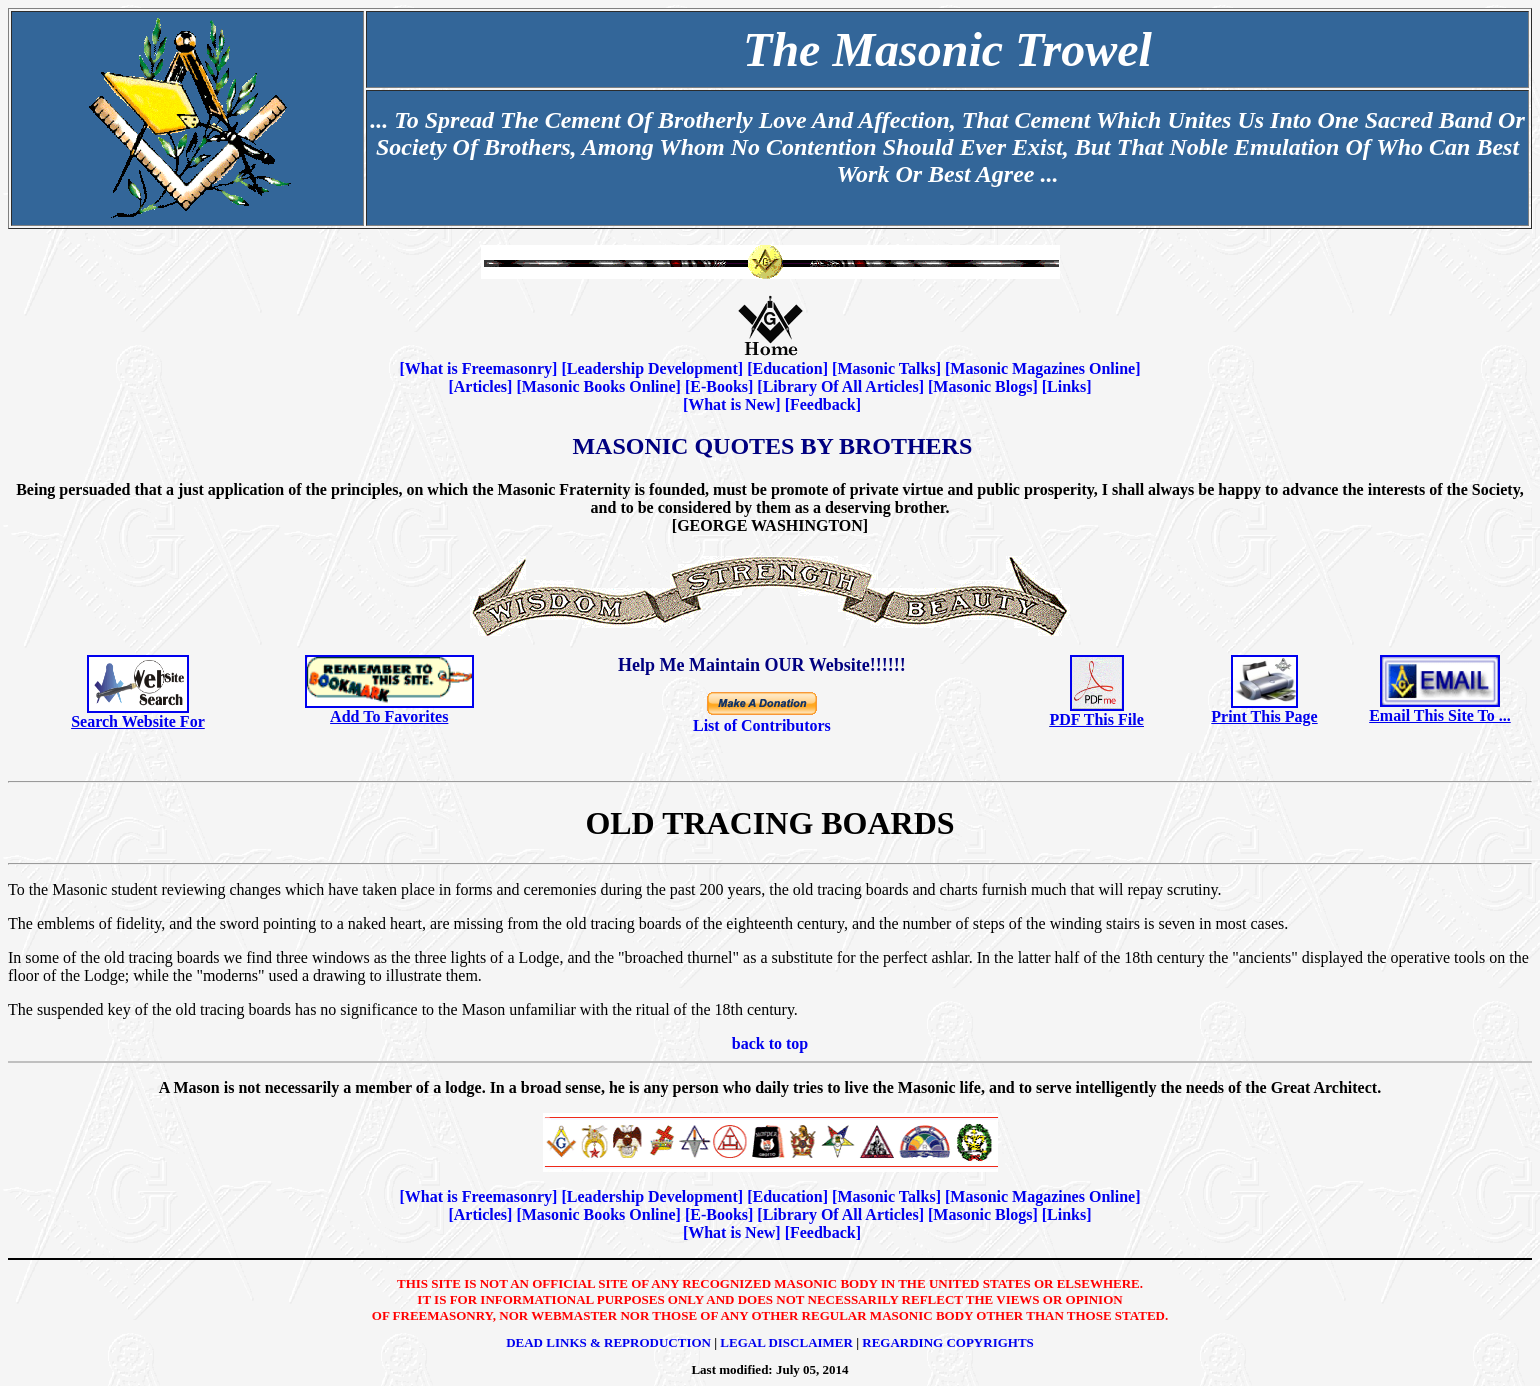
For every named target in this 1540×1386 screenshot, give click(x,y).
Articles (480, 386)
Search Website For (138, 721)
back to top (770, 1043)
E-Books (719, 386)
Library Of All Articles (841, 386)
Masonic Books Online (599, 386)
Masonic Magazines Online (1042, 368)
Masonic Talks (886, 368)
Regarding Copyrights (948, 1342)
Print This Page (1264, 716)
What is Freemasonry (478, 368)
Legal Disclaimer (786, 1342)
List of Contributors (762, 725)
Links (1066, 386)
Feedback (823, 404)
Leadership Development (652, 368)
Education (787, 368)
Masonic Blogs (982, 386)
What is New (731, 404)
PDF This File (1097, 719)
